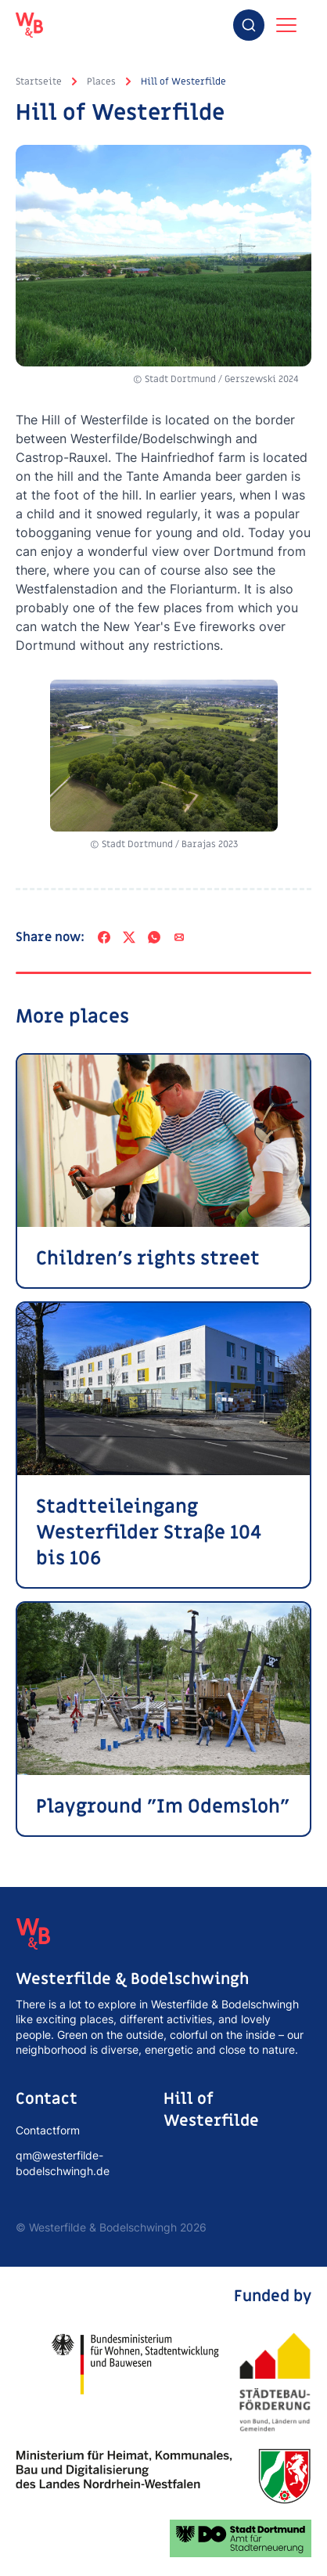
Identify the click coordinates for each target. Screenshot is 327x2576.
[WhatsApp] (154, 937)
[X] (129, 937)
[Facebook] (104, 937)
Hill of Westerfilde (183, 81)
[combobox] (248, 25)
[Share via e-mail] (179, 937)
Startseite (39, 81)
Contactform (48, 2130)
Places (101, 81)
